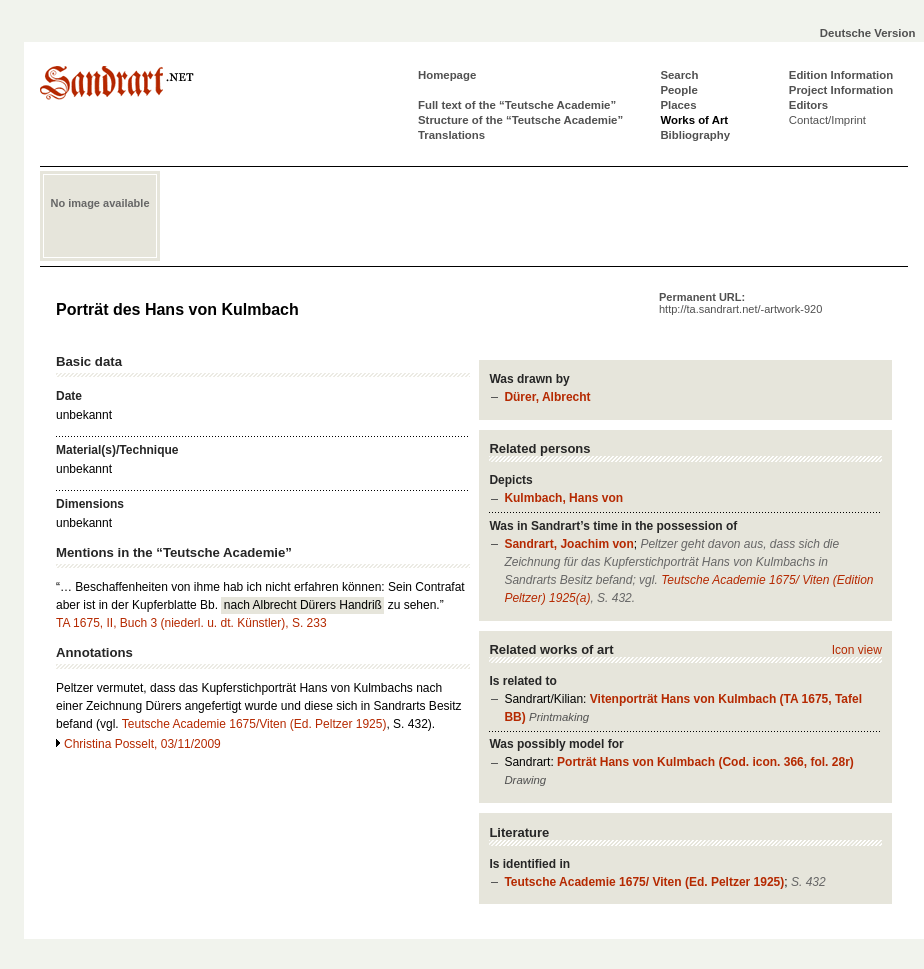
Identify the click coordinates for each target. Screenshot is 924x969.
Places (678, 105)
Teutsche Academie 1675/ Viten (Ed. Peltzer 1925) (644, 882)
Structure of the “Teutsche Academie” (520, 120)
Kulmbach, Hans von (563, 498)
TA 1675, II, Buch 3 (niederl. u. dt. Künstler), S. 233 (191, 623)
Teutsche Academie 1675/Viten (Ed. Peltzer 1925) (254, 724)
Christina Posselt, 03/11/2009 (142, 744)
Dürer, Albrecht (547, 397)
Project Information (841, 90)
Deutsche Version (868, 33)
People (678, 90)
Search (679, 75)
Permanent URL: (740, 303)
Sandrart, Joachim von (568, 544)
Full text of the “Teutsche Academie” (517, 105)
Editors (808, 105)
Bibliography (695, 135)
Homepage (447, 75)
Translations (451, 135)
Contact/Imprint (827, 120)
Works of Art (694, 120)
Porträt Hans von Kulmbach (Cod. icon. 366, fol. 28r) (705, 762)
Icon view (857, 650)
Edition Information (841, 75)
